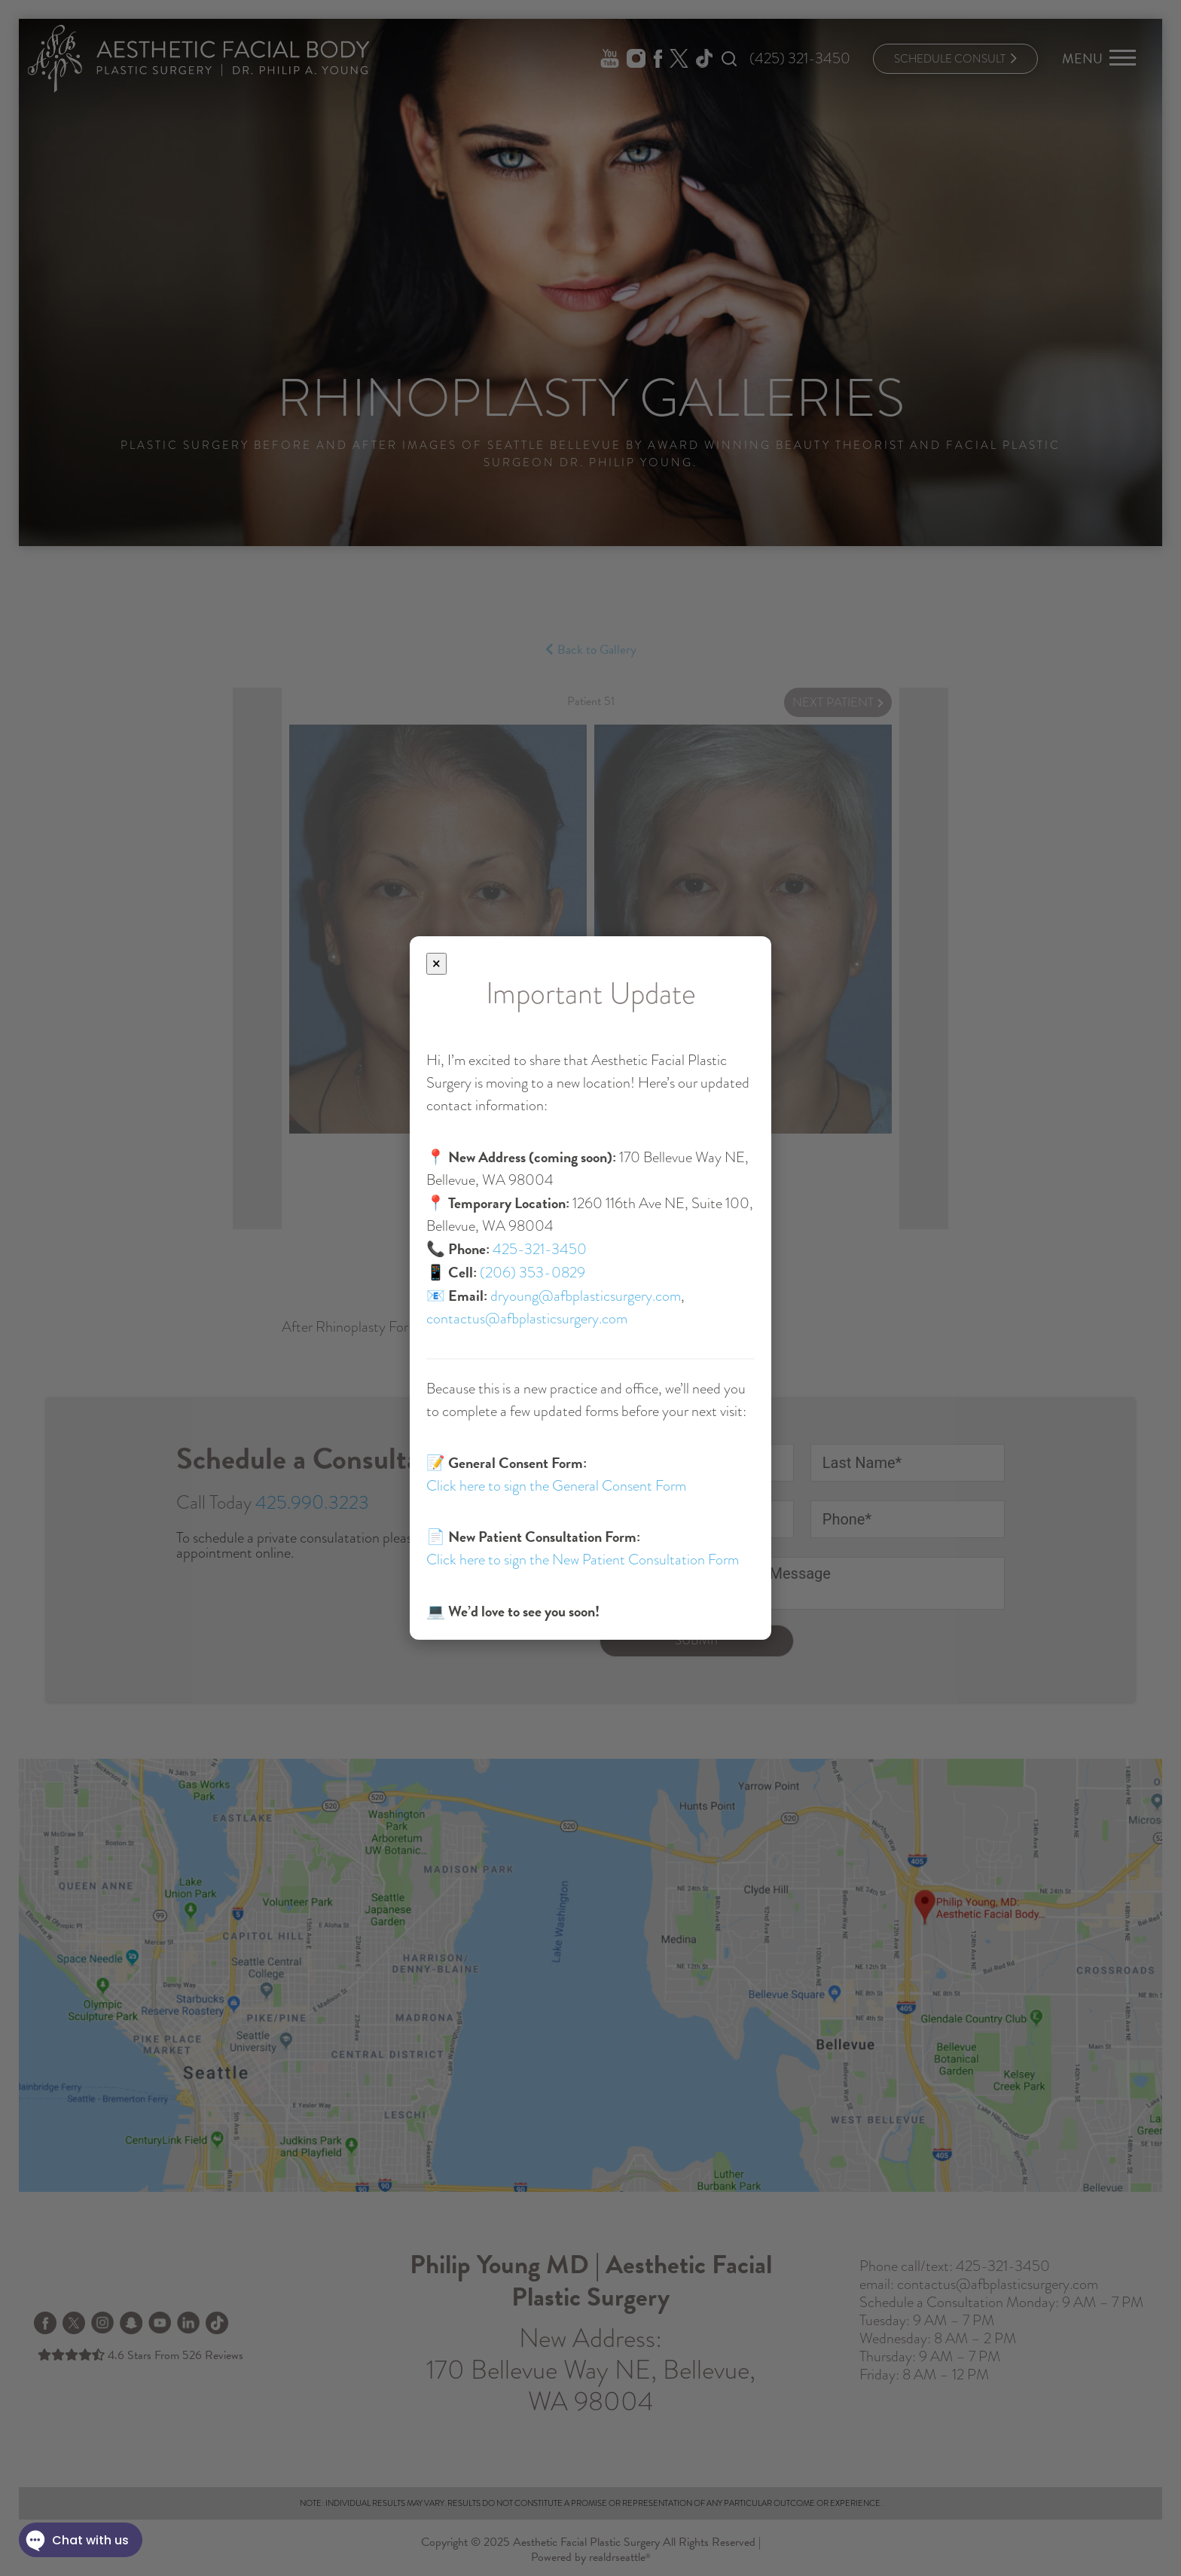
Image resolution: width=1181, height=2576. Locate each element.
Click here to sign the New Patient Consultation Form (582, 1559)
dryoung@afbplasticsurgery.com (585, 1296)
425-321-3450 (540, 1249)
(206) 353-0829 (532, 1272)
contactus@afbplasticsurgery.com (526, 1318)
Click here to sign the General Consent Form (556, 1486)
